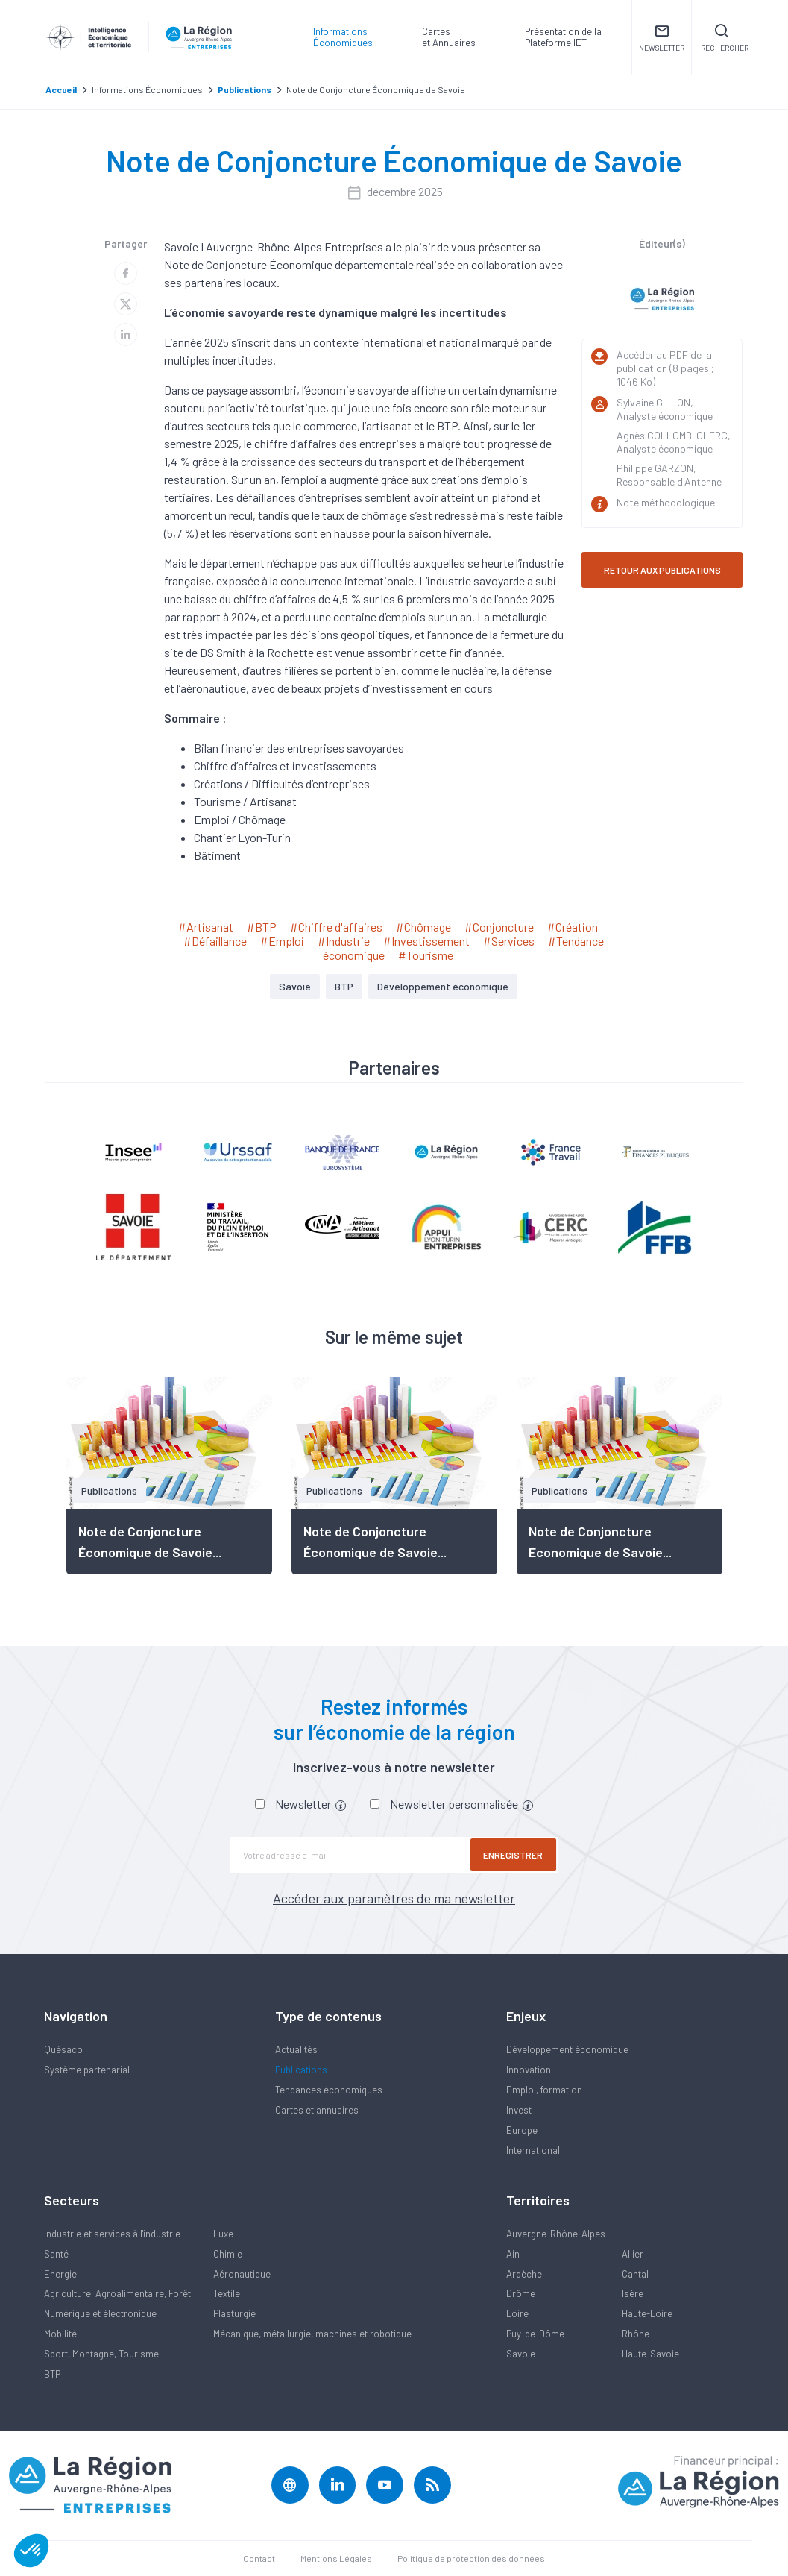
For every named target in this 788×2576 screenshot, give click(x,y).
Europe (522, 2130)
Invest (519, 2110)
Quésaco (63, 2049)
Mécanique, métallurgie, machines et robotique (312, 2334)
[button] (31, 2551)
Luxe (223, 2234)
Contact (259, 2558)
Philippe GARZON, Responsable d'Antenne (669, 475)
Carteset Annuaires (449, 36)
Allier (632, 2254)
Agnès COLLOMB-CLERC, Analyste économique (674, 442)
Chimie (227, 2254)
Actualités (296, 2049)
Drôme (520, 2293)
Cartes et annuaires (317, 2110)
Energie (60, 2274)
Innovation (528, 2070)
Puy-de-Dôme (535, 2334)
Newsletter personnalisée (461, 1804)
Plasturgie (234, 2313)
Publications (301, 2070)
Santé (56, 2254)
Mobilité (60, 2334)
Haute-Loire (647, 2313)
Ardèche (524, 2274)
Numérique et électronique (100, 2313)
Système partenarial (87, 2070)
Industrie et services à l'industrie (112, 2234)
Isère (632, 2293)
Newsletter (310, 1804)
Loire (517, 2313)
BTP (344, 986)
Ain (513, 2254)
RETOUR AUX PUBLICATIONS (662, 570)
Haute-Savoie (650, 2354)
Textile (226, 2293)
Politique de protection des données (471, 2558)
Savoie (295, 986)
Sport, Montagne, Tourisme (101, 2354)
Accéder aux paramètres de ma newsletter (394, 1898)
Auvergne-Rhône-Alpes (555, 2234)
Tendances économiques (328, 2090)
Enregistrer (513, 1855)
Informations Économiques (343, 36)
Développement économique (442, 986)
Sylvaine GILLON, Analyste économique (665, 409)
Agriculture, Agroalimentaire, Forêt (117, 2293)
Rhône (635, 2334)
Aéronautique (242, 2274)
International (533, 2150)
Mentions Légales (336, 2558)
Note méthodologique (666, 502)
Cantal (635, 2274)
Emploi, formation (544, 2090)
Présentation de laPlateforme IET (563, 36)
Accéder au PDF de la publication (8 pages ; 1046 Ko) (665, 368)
